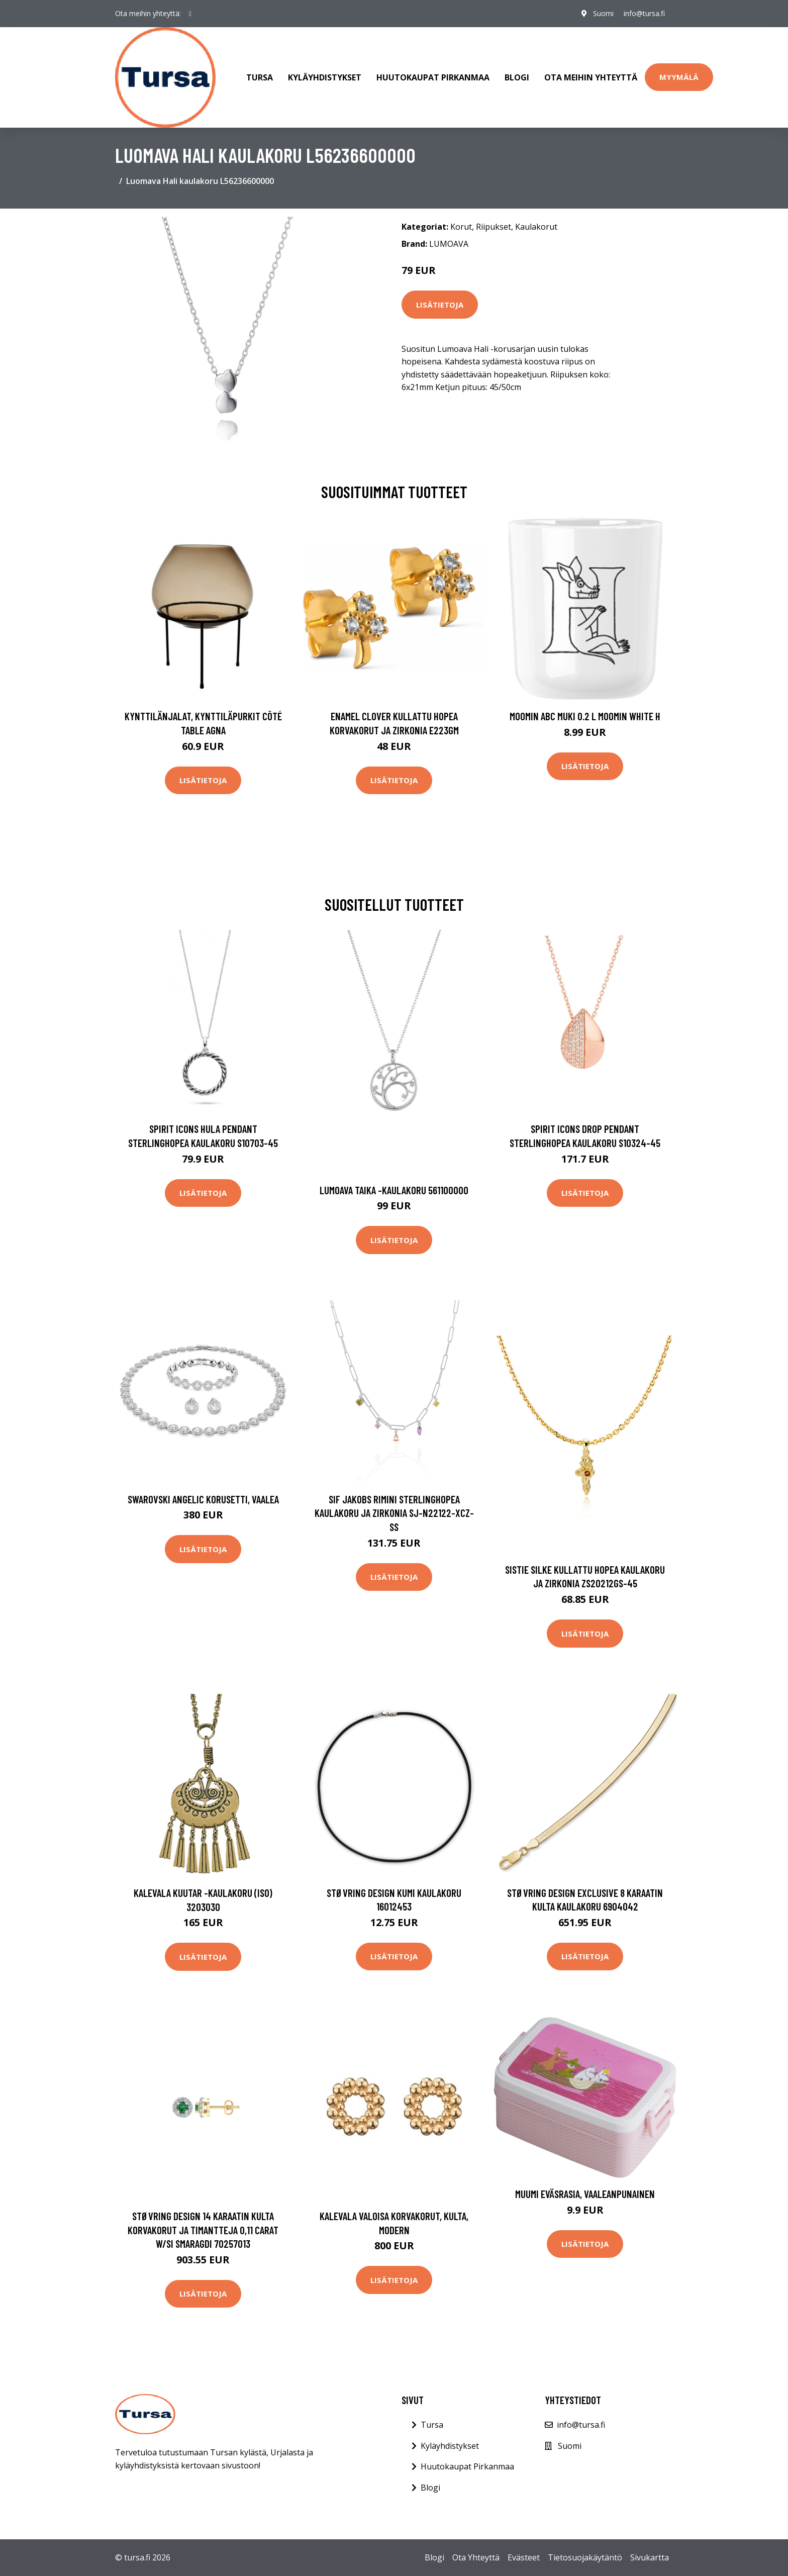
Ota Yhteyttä (476, 2557)
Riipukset (493, 226)
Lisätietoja (439, 305)
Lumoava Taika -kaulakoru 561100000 (394, 1190)
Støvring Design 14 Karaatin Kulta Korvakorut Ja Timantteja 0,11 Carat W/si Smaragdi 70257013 (203, 2230)
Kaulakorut (536, 226)
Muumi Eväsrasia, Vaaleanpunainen (585, 2193)
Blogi (517, 77)
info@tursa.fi (644, 13)
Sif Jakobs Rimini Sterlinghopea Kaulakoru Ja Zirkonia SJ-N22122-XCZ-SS (394, 1513)
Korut (461, 226)
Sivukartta (649, 2557)
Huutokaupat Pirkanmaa (432, 77)
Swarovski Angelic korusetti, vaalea (203, 1499)
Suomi (603, 13)
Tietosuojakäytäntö (585, 2557)
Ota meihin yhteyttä (590, 77)
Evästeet (524, 2557)
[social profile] (190, 13)
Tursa (259, 77)
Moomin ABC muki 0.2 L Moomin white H (585, 716)
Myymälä (679, 77)
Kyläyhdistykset (324, 77)
